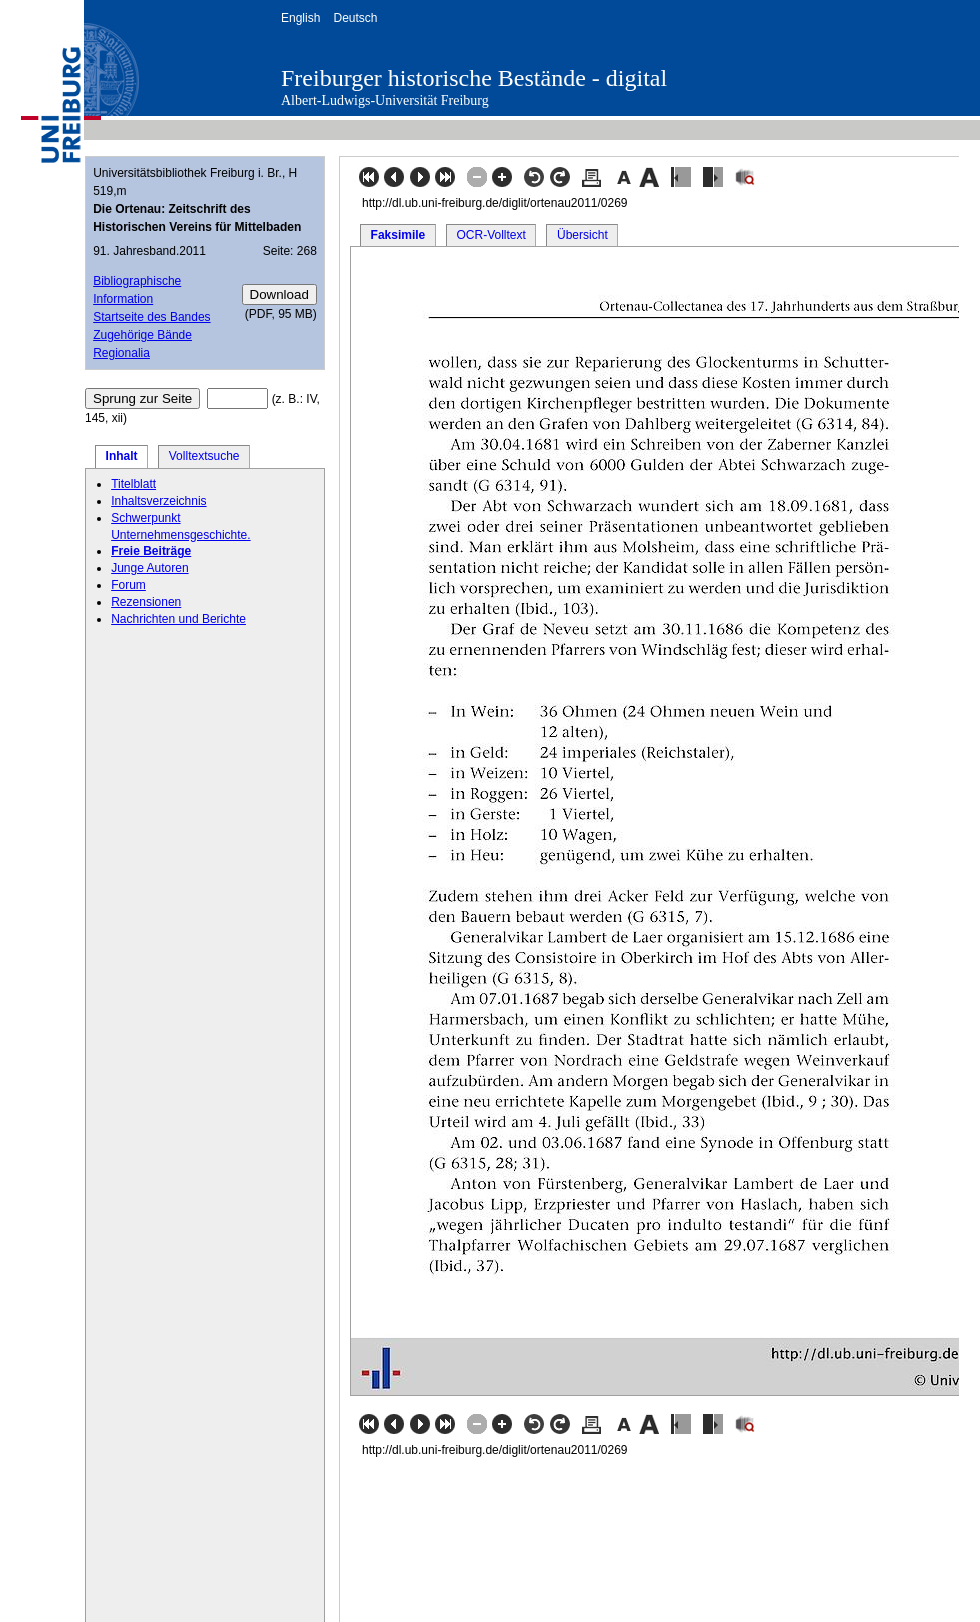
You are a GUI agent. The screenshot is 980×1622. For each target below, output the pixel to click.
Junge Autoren (149, 568)
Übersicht (582, 235)
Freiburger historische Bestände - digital (474, 78)
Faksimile (398, 235)
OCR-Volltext (490, 235)
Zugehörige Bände (142, 335)
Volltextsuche (204, 456)
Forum (128, 585)
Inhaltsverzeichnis (158, 501)
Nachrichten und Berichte (178, 619)
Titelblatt (133, 484)
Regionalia (121, 353)
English (300, 18)
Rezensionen (146, 602)
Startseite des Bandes (151, 317)
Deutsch (355, 18)
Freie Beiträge (151, 551)
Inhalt (122, 456)
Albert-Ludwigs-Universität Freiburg (385, 100)
